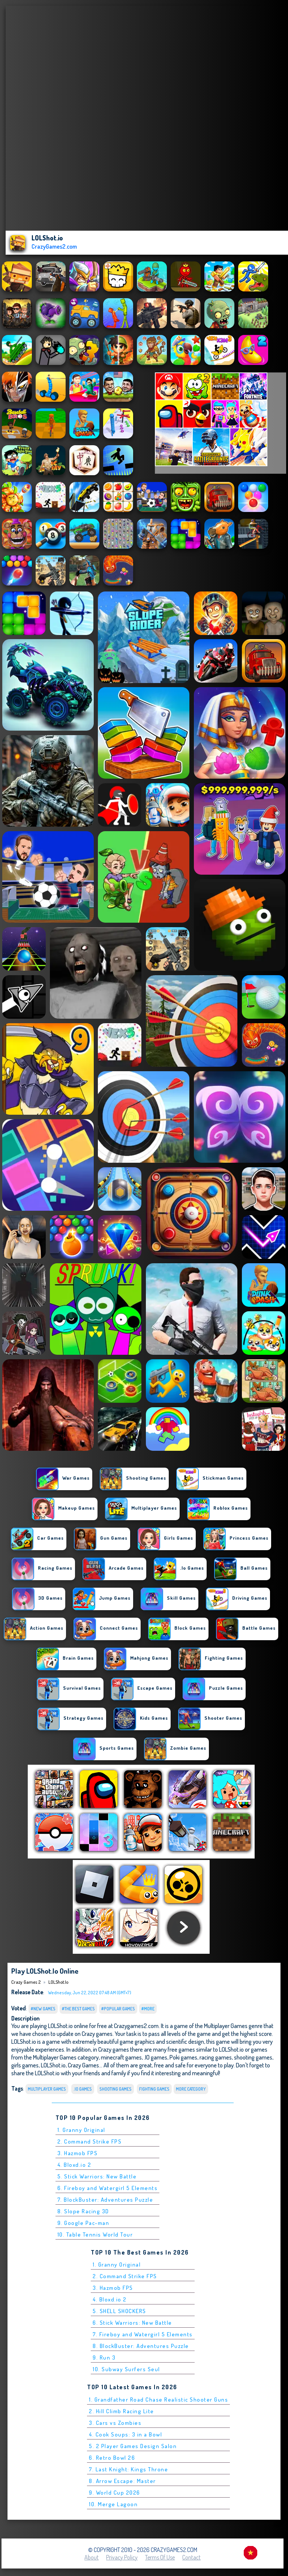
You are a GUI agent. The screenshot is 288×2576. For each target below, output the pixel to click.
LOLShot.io (58, 1982)
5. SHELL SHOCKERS (119, 2311)
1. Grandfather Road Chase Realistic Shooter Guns (158, 2399)
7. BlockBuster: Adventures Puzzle (105, 2199)
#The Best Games (78, 2009)
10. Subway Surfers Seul (126, 2369)
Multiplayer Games (47, 2089)
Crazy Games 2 (25, 1982)
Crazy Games (83, 2065)
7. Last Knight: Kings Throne (128, 2469)
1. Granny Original (81, 2129)
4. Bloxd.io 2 (74, 2164)
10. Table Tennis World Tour (95, 2234)
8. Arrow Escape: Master (122, 2480)
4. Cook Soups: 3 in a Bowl (125, 2434)
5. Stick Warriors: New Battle (97, 2176)
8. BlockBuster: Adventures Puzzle (141, 2345)
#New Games (43, 2009)
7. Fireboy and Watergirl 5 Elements (143, 2334)
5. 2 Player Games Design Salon (133, 2446)
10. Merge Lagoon (113, 2504)
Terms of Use (160, 2557)
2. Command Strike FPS (89, 2141)
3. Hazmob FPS (77, 2153)
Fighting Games (154, 2089)
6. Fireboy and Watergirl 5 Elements (107, 2188)
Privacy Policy (122, 2557)
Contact (191, 2557)
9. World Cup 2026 (114, 2492)
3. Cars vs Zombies (115, 2422)
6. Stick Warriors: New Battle (132, 2322)
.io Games (83, 2089)
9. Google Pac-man (83, 2222)
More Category (191, 2089)
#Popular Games (118, 2009)
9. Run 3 (104, 2357)
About (91, 2557)
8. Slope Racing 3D (83, 2211)
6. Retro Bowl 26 (112, 2457)
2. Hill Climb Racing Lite (121, 2411)
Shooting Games (115, 2089)
